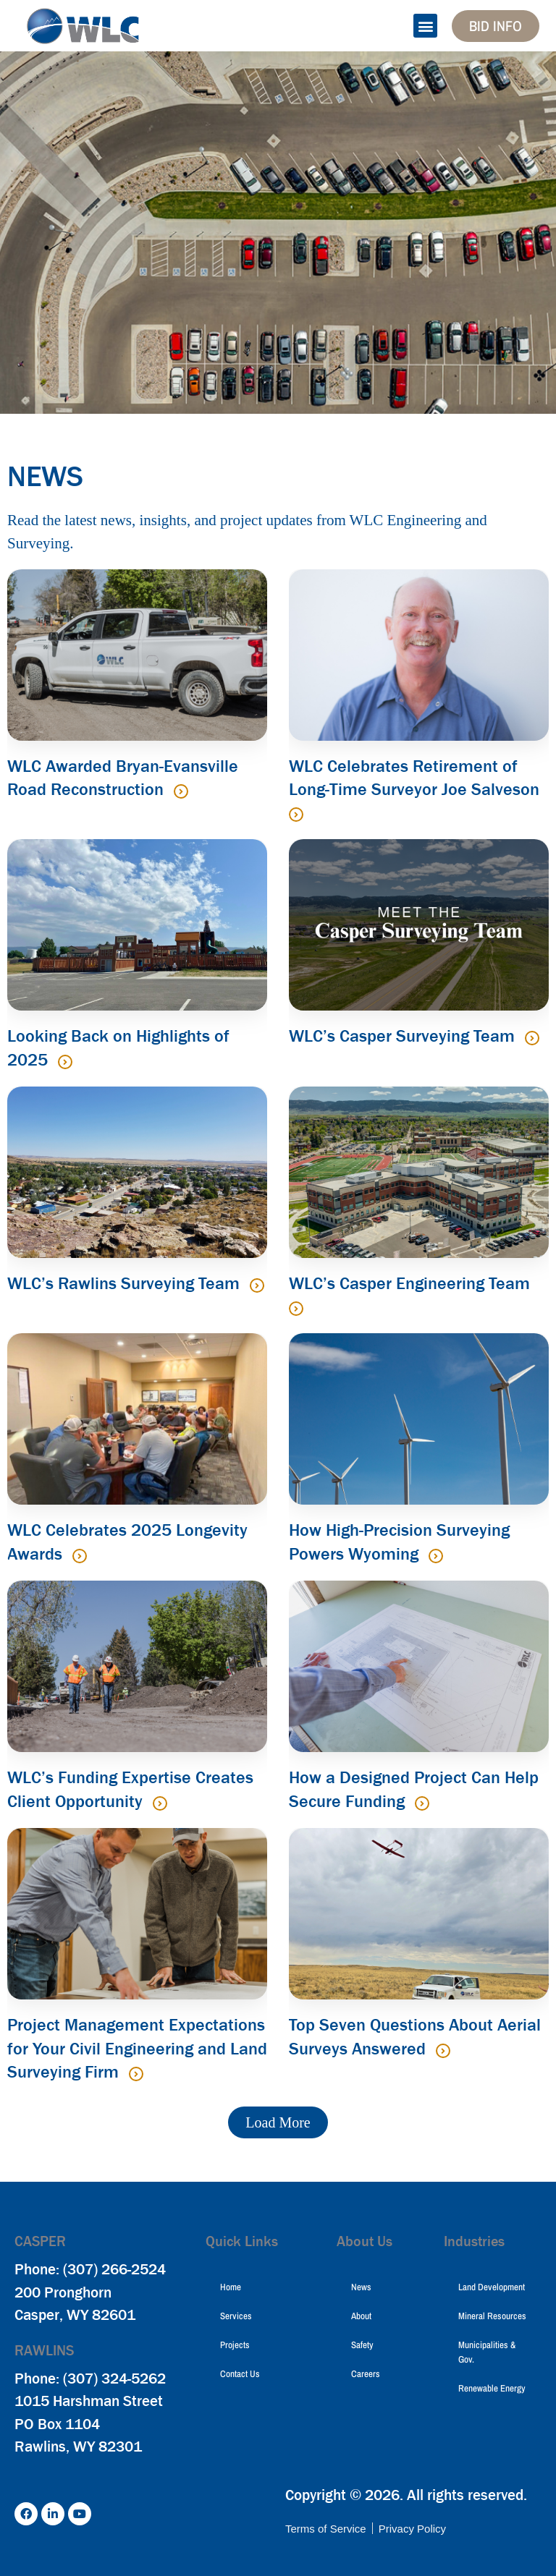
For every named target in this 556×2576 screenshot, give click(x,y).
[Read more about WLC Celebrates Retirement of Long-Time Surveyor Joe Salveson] (296, 814)
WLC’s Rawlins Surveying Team (125, 1283)
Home (230, 2287)
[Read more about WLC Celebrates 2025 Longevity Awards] (79, 1556)
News (361, 2287)
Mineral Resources (492, 2316)
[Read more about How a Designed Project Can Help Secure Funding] (422, 1803)
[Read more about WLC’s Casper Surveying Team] (532, 1038)
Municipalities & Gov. (486, 2352)
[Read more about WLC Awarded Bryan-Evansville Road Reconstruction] (181, 791)
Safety (362, 2345)
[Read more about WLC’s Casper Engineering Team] (296, 1308)
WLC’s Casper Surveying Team (404, 1036)
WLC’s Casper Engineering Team (409, 1283)
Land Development (491, 2287)
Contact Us (240, 2374)
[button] (425, 26)
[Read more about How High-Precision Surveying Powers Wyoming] (436, 1556)
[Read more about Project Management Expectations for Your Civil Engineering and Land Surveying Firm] (136, 2074)
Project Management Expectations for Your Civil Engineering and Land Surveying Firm (137, 2048)
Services (236, 2316)
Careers (365, 2374)
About (361, 2316)
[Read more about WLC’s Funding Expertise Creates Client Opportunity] (160, 1803)
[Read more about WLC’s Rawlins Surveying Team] (257, 1285)
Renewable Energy (492, 2388)
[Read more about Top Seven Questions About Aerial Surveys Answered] (443, 2051)
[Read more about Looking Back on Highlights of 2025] (65, 1062)
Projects (235, 2345)
